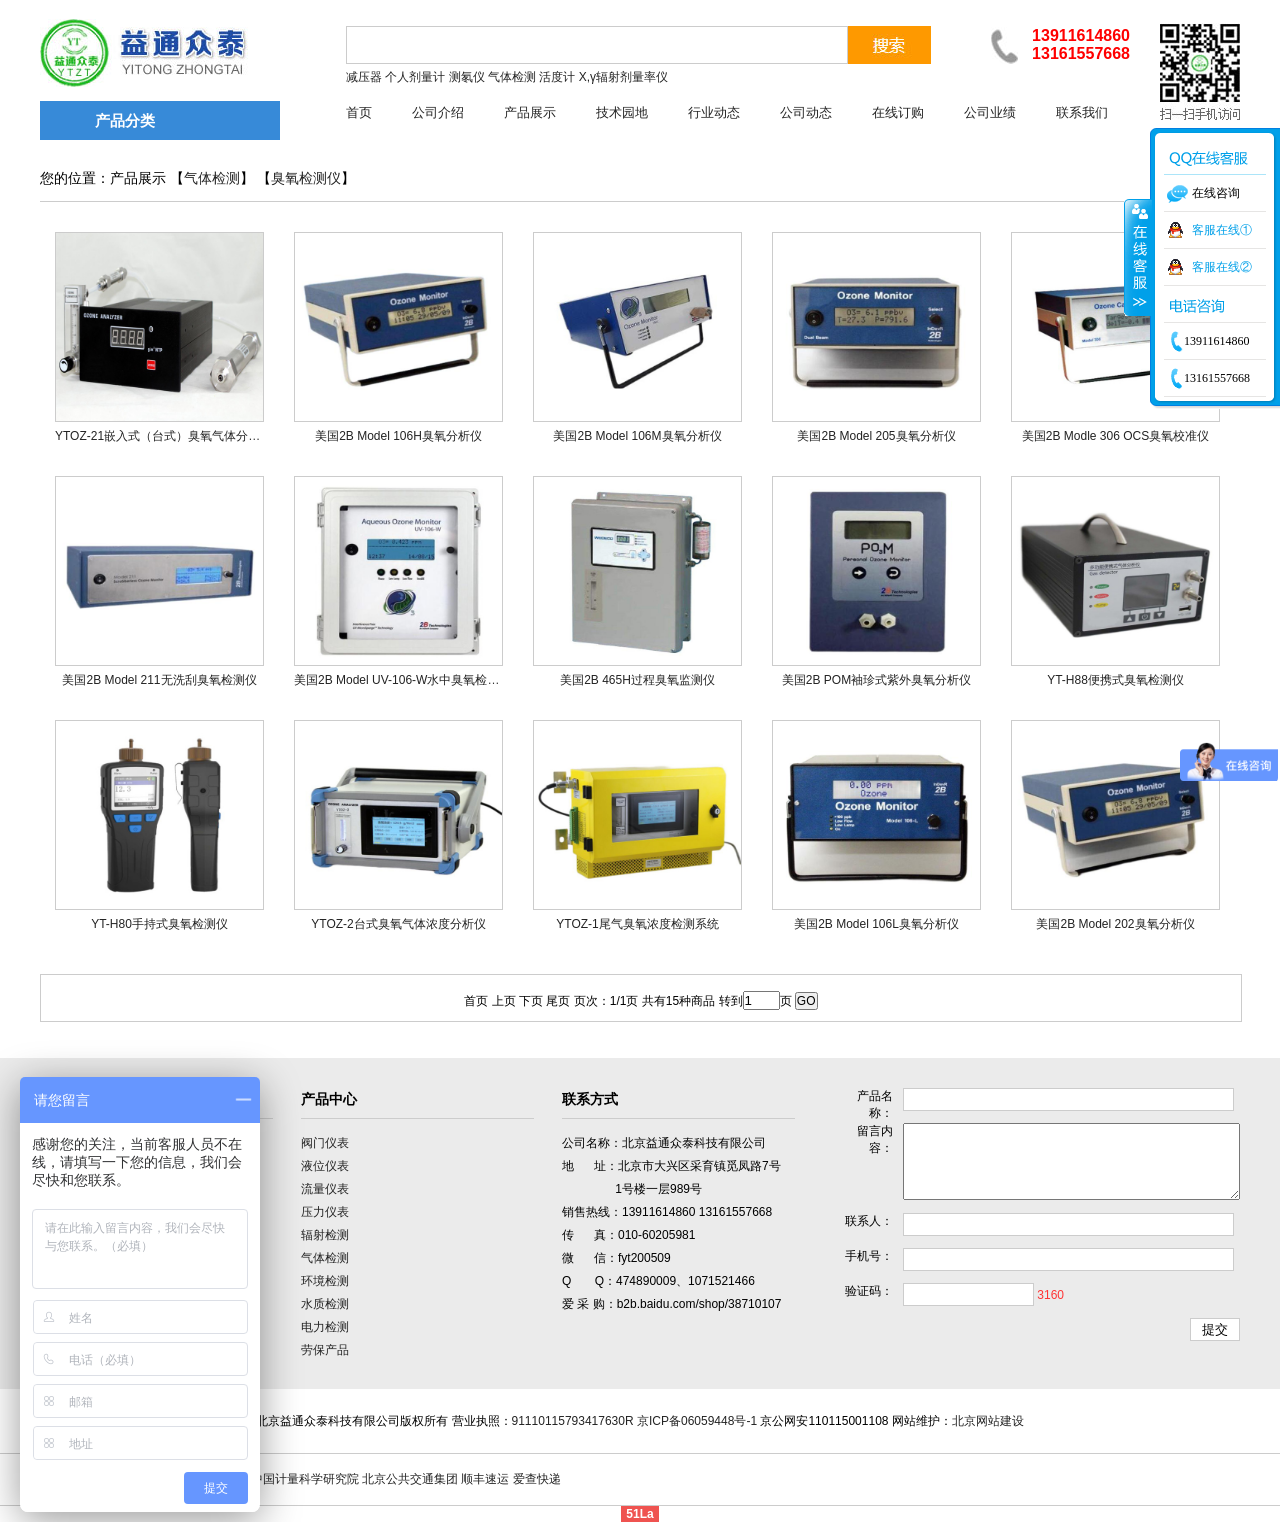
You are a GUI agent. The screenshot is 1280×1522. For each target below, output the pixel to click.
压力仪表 (325, 1212)
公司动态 (806, 112)
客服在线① (1222, 230)
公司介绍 (438, 112)
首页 (359, 112)
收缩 (1138, 257)
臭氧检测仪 (306, 178)
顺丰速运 (485, 1479)
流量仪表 (325, 1189)
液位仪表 (325, 1166)
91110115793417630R (573, 1421)
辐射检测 (325, 1235)
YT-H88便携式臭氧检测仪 (1115, 680)
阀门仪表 (325, 1143)
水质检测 (325, 1304)
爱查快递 (537, 1479)
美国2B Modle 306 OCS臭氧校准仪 (1115, 436)
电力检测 (325, 1327)
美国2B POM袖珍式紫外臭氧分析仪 (876, 680)
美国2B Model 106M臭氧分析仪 (637, 436)
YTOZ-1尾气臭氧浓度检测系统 (637, 924)
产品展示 (530, 112)
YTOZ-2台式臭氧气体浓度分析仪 (398, 924)
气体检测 (212, 178)
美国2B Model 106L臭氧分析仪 (876, 924)
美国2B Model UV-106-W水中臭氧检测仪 (402, 680)
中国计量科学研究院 (305, 1479)
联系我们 (1082, 112)
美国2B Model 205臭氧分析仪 (876, 436)
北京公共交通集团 (410, 1479)
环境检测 (325, 1281)
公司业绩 (990, 112)
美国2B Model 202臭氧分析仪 (1115, 924)
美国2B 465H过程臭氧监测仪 (637, 680)
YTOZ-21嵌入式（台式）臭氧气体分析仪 (163, 436)
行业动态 (714, 112)
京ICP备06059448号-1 (697, 1421)
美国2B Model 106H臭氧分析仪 (398, 436)
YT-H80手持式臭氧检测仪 (159, 924)
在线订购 (898, 112)
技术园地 (622, 112)
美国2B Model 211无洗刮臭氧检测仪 (159, 680)
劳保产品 (325, 1350)
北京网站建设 (988, 1421)
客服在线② (1222, 267)
